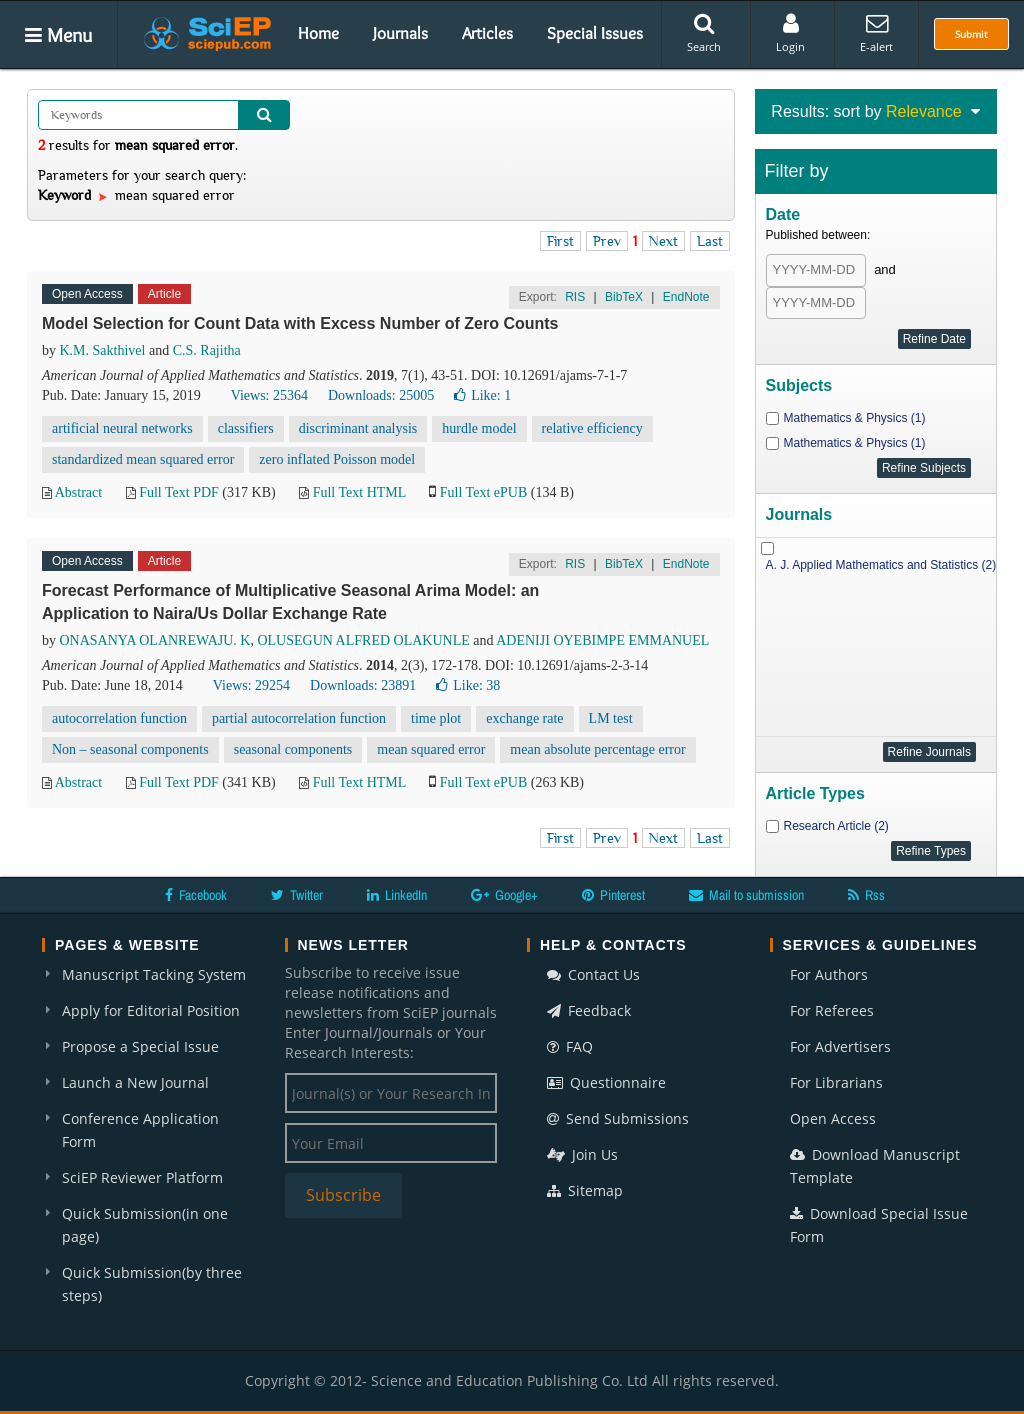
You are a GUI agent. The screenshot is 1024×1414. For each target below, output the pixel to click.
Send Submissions (618, 1118)
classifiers (246, 428)
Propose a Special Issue (140, 1046)
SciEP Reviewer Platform (142, 1177)
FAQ (570, 1046)
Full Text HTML (359, 492)
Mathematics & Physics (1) (855, 418)
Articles (487, 33)
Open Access (833, 1118)
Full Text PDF (179, 492)
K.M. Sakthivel (103, 350)
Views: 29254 (251, 685)
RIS (575, 297)
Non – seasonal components (130, 749)
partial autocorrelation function (299, 718)
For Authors (829, 974)
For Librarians (836, 1082)
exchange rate (524, 718)
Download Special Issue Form (879, 1225)
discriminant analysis (358, 428)
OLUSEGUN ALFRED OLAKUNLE (363, 640)
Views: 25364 (269, 395)
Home (318, 33)
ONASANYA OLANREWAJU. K (155, 640)
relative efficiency (592, 428)
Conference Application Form (140, 1130)
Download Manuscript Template (875, 1166)
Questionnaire (606, 1082)
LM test (611, 718)
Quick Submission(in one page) (145, 1225)
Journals (400, 33)
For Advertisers (840, 1046)
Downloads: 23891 (363, 685)
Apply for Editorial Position (151, 1010)
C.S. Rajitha (207, 350)
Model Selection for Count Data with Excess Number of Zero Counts (300, 323)
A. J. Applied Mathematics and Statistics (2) (881, 565)
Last (710, 241)
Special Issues (595, 33)
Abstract (78, 492)
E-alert (876, 33)
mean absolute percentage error (597, 749)
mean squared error (431, 749)
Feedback (589, 1010)
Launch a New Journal (135, 1082)
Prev (607, 241)
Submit (971, 34)
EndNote (686, 297)
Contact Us (593, 974)
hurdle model (479, 428)
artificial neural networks (122, 428)
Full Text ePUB (483, 492)
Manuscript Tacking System (154, 974)
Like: (482, 395)
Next (663, 241)
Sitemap (585, 1190)
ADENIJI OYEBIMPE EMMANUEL (602, 640)
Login (790, 33)
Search (704, 33)
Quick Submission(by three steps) (152, 1284)
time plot (436, 718)
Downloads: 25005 (381, 395)
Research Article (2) (836, 826)
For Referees (832, 1010)
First (560, 241)
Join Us (582, 1154)
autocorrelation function (119, 718)
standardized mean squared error (143, 459)
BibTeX (624, 297)
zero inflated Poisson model (337, 459)
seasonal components (293, 749)
